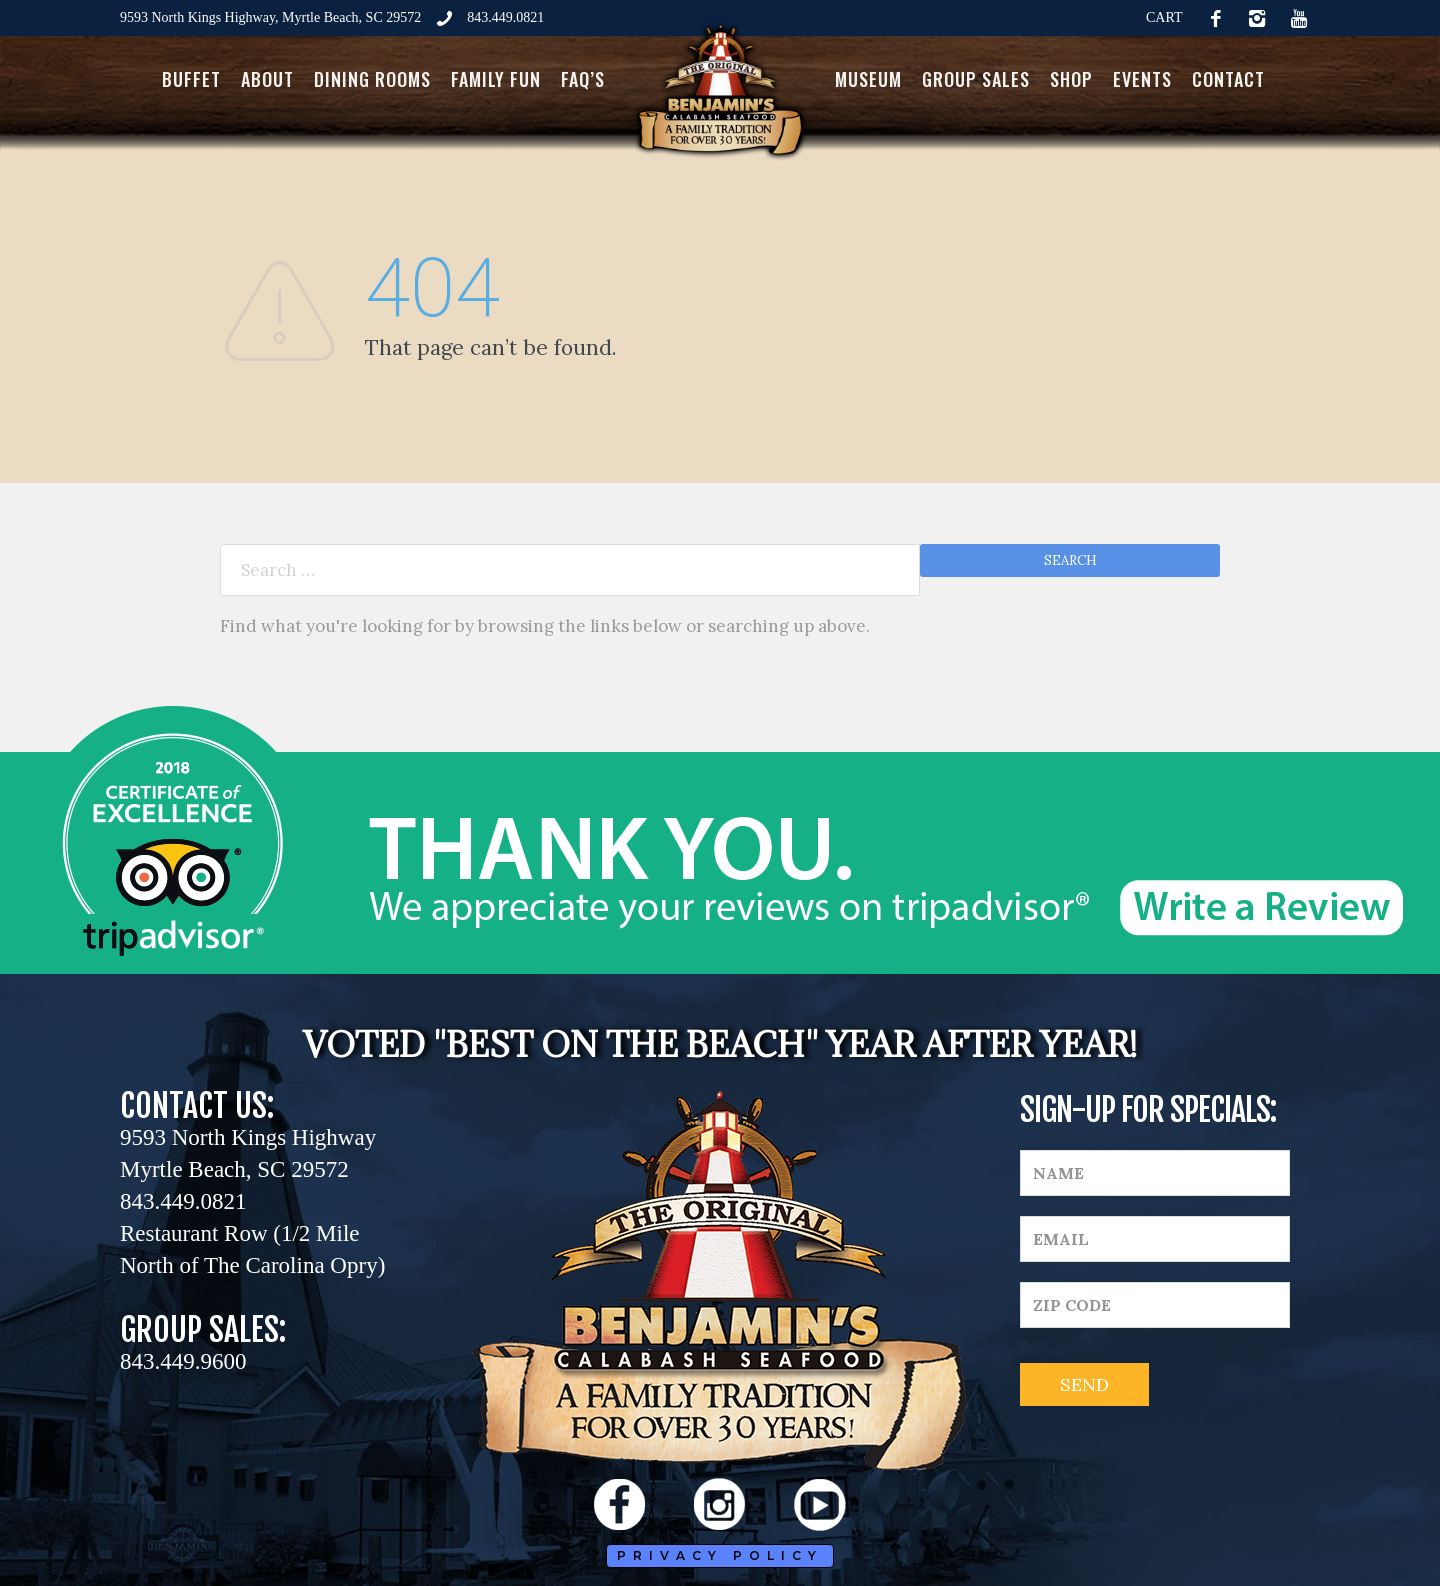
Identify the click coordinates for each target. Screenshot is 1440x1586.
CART (1164, 17)
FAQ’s (583, 79)
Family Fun (496, 79)
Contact (1228, 79)
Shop (1071, 79)
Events (1142, 79)
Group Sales (976, 79)
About (267, 79)
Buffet (191, 79)
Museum (868, 79)
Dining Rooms (372, 79)
